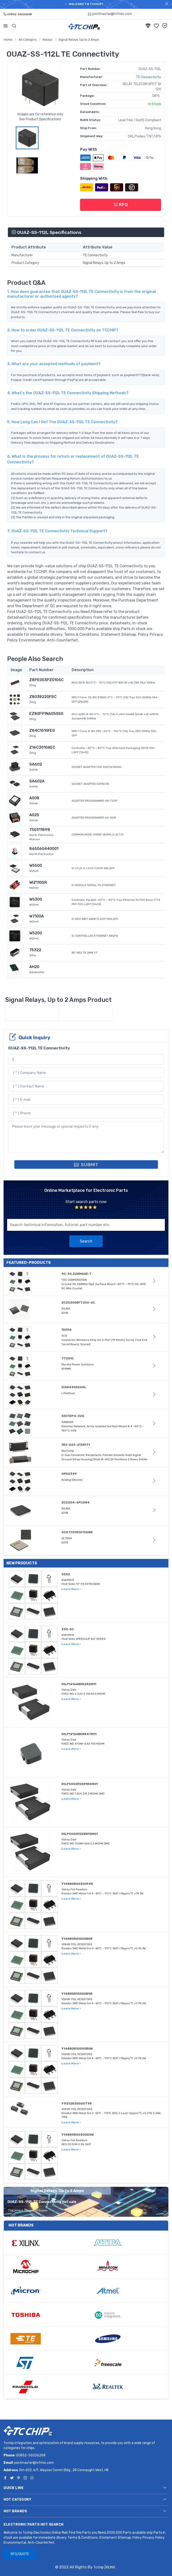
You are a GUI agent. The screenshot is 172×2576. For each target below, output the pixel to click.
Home (8, 39)
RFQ (120, 204)
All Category (28, 39)
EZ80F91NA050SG (46, 713)
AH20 (34, 967)
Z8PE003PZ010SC (46, 680)
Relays (47, 39)
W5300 (35, 899)
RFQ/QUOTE (20, 2554)
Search (86, 1241)
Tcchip (98, 2567)
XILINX (110, 2567)
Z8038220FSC (42, 696)
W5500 (35, 865)
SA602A (37, 781)
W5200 (35, 933)
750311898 (39, 829)
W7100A (36, 916)
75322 (35, 950)
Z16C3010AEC (42, 747)
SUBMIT (86, 1164)
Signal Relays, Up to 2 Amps (79, 39)
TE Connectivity (148, 77)
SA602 (35, 764)
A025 (34, 815)
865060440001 (43, 848)
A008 (34, 798)
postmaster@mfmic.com (34, 2463)
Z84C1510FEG (42, 730)
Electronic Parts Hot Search (34, 2525)
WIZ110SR (38, 882)
